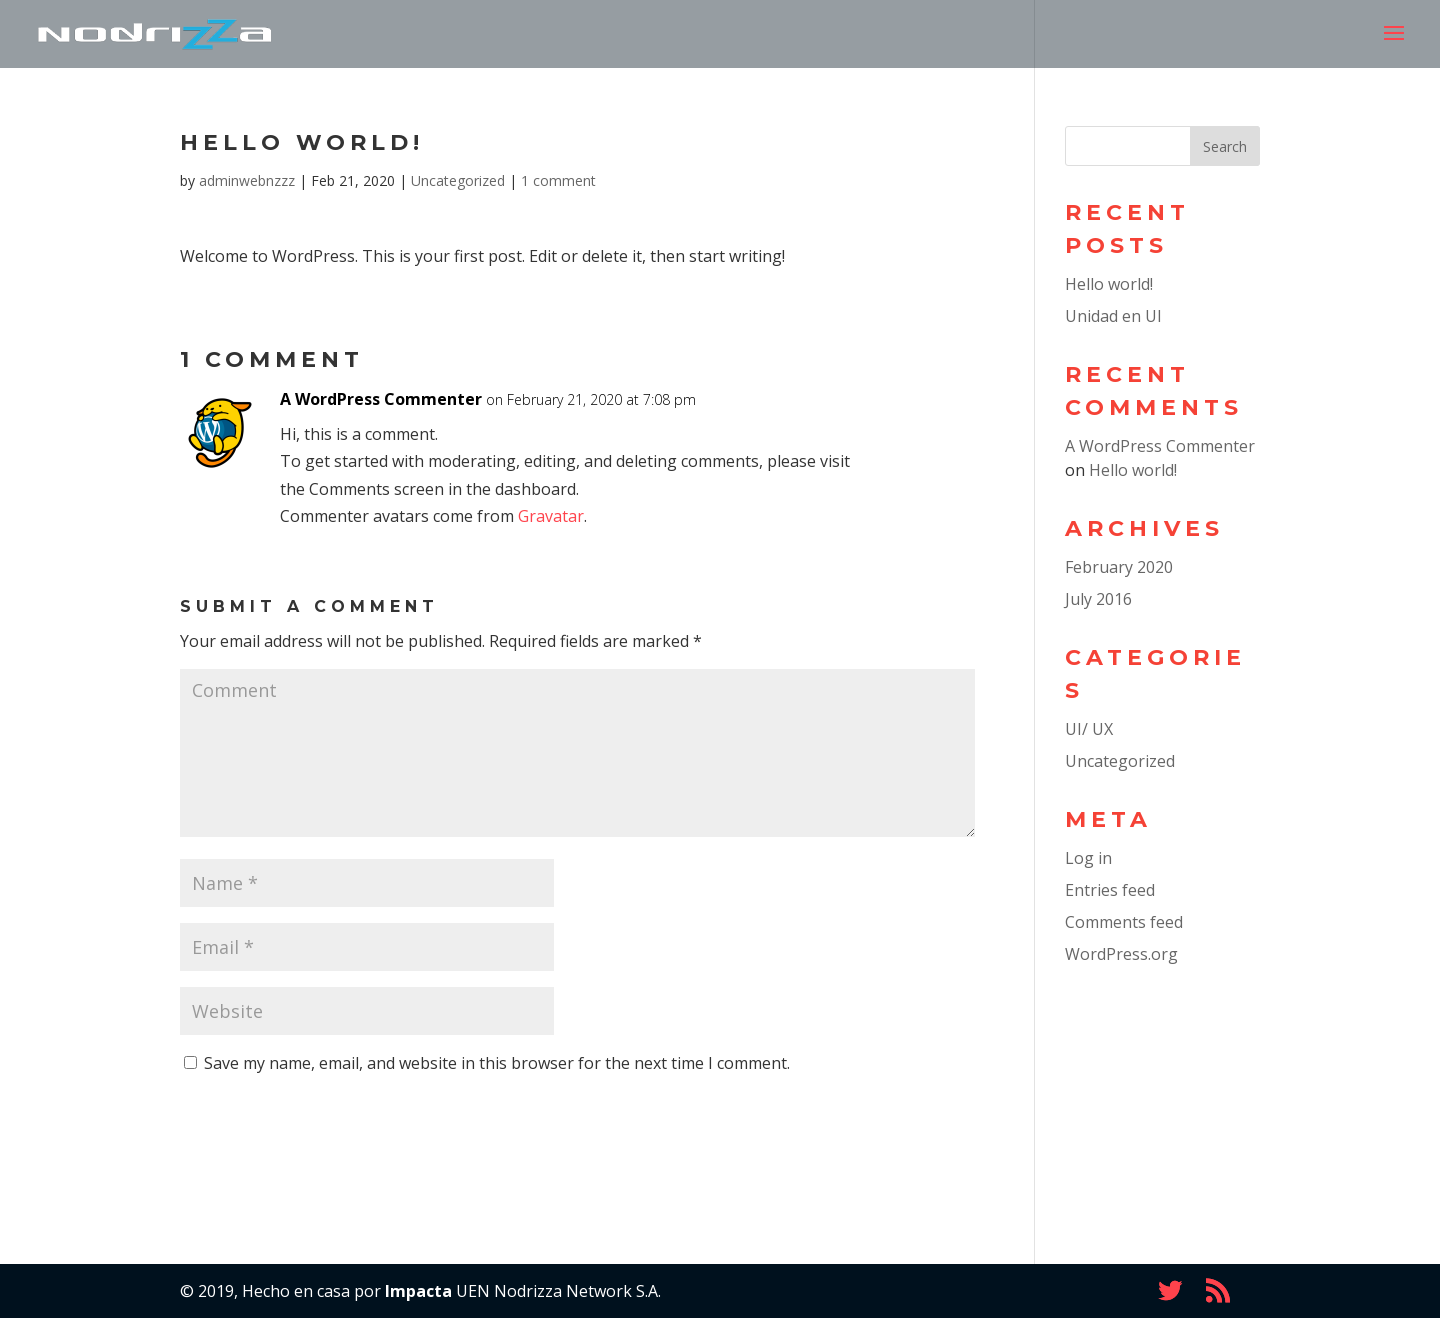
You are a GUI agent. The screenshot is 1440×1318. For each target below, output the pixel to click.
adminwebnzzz (247, 180)
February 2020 (1119, 567)
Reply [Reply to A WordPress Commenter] (926, 417)
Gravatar (551, 516)
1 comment (558, 180)
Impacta (418, 1291)
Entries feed (1110, 890)
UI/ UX (1089, 729)
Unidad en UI (1113, 316)
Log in (1088, 858)
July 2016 (1098, 599)
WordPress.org (1121, 954)
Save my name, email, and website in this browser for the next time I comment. (497, 1063)
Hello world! (1109, 284)
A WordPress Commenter (381, 399)
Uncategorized (458, 180)
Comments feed (1124, 922)
